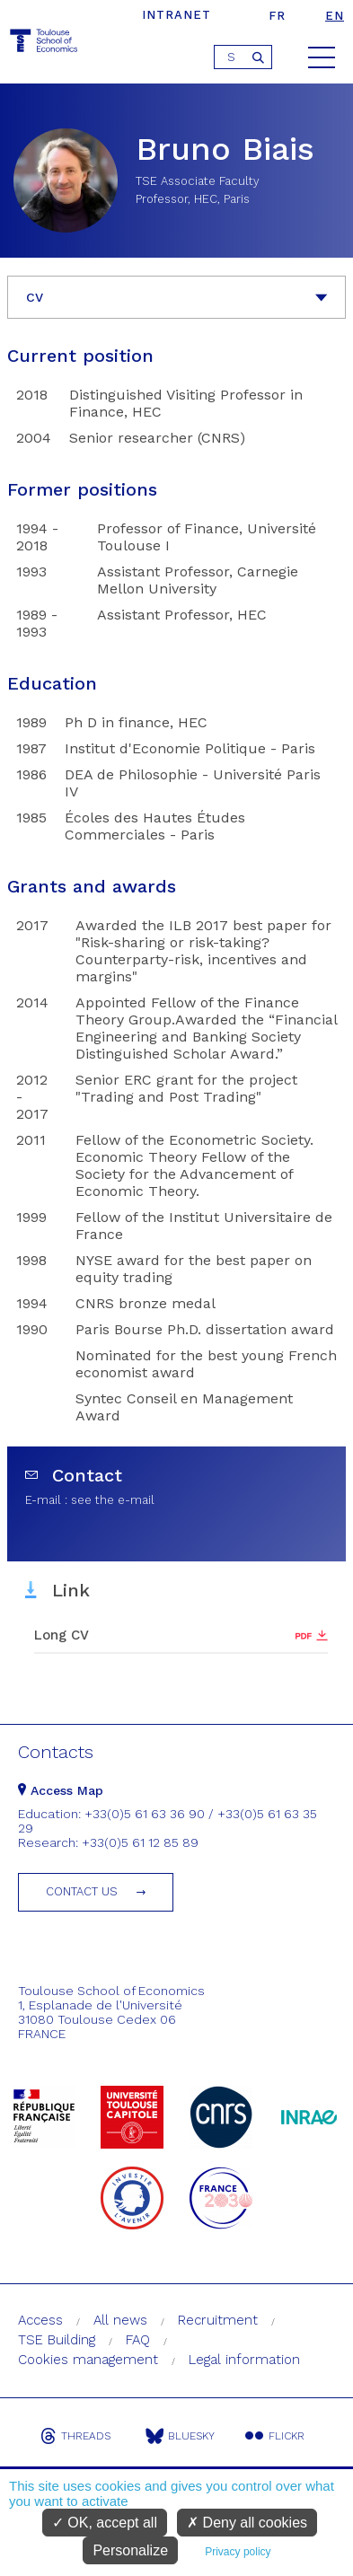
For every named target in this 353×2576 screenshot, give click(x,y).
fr (277, 15)
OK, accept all (104, 2522)
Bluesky (180, 2436)
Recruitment (218, 2320)
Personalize (130, 2550)
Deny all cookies (247, 2522)
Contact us (82, 1891)
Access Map (60, 1790)
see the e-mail (112, 1500)
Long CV (61, 1635)
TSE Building (56, 2340)
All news (120, 2320)
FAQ (138, 2340)
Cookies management (88, 2360)
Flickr (274, 2436)
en (334, 15)
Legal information (244, 2360)
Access (40, 2320)
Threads (75, 2436)
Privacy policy (237, 2551)
